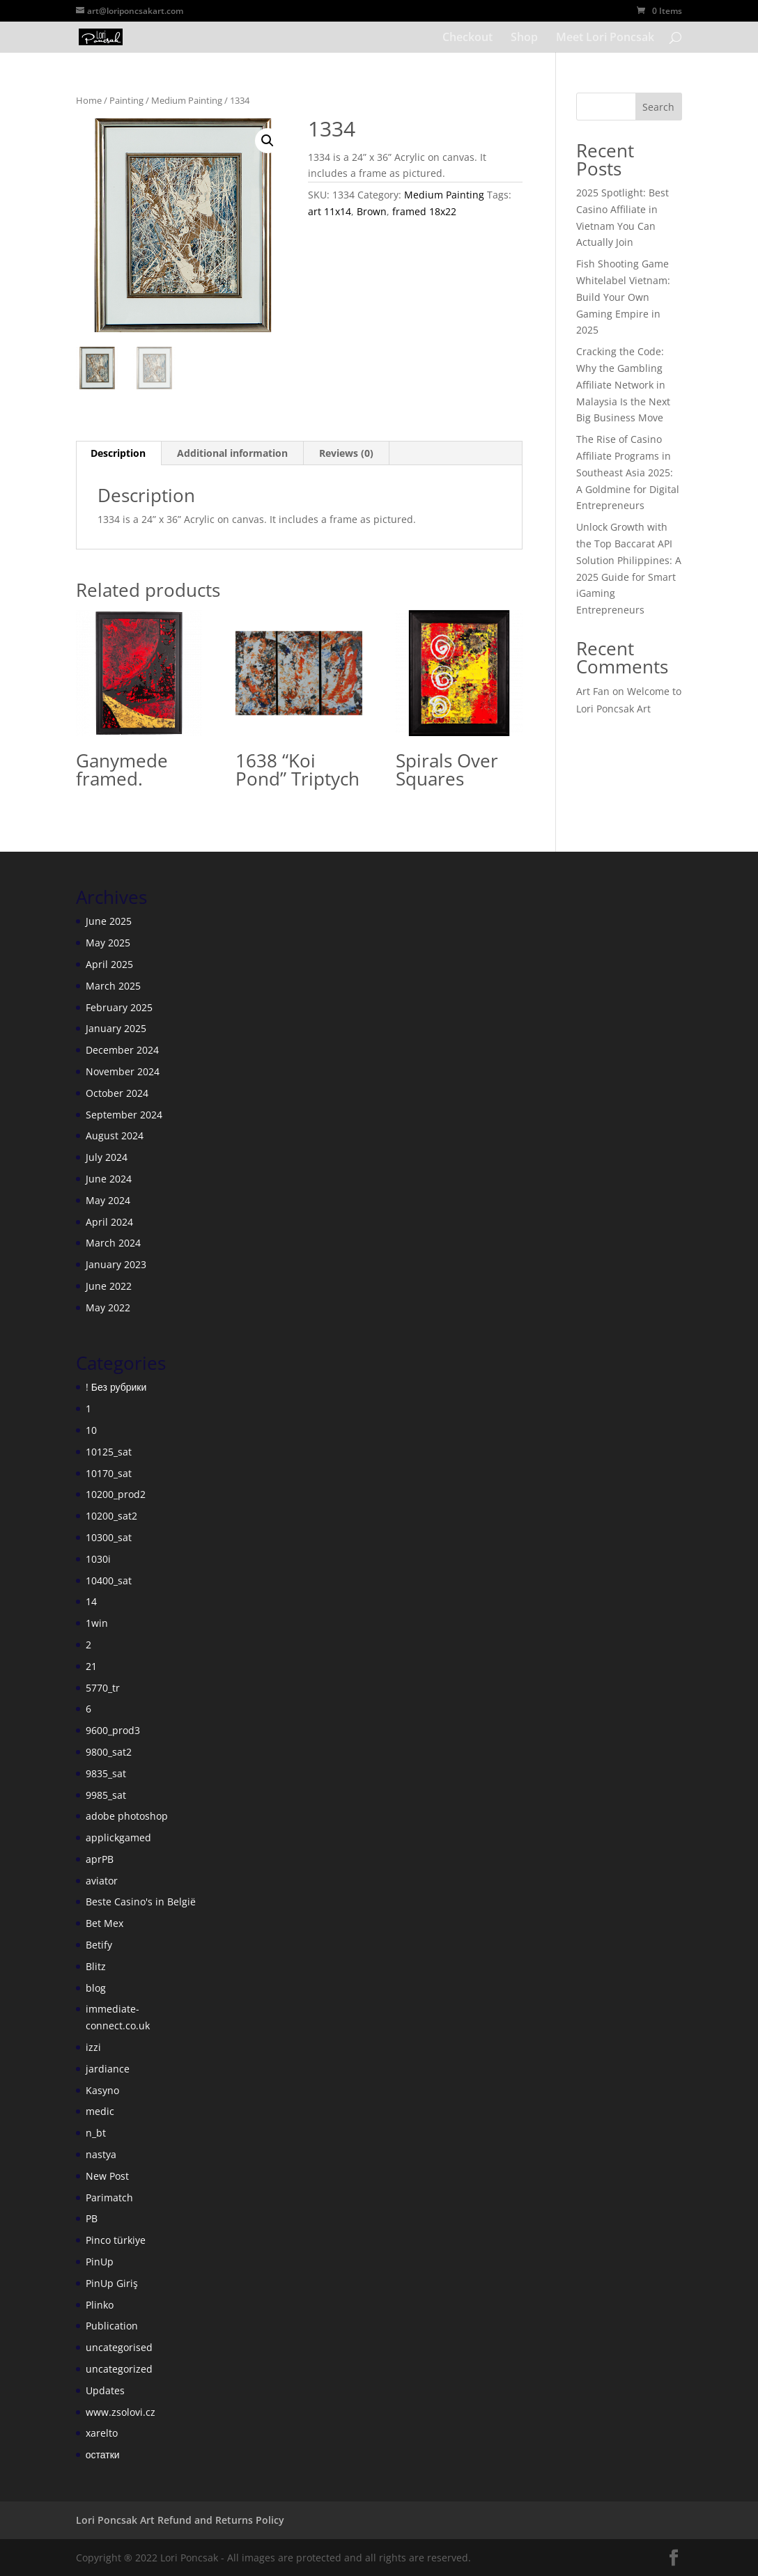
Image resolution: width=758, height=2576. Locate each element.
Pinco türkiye (116, 2240)
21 (91, 1666)
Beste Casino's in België (141, 1901)
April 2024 (109, 1221)
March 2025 (113, 985)
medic (100, 2111)
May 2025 (108, 942)
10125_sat (109, 1451)
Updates (105, 2390)
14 (91, 1601)
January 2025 (116, 1028)
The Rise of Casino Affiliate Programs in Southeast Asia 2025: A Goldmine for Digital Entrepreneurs (627, 472)
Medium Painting (186, 100)
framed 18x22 (424, 211)
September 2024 (124, 1114)
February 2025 (119, 1007)
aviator (102, 1880)
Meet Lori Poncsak (605, 38)
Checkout (467, 38)
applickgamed (118, 1837)
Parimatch (109, 2197)
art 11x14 (329, 211)
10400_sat (109, 1580)
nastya (101, 2154)
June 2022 (109, 1286)
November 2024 (123, 1071)
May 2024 (108, 1200)
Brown (372, 211)
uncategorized (119, 2368)
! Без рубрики (116, 1387)
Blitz (96, 1966)
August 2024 (115, 1135)
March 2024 (113, 1242)
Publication (112, 2325)
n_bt (96, 2132)
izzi (93, 2047)
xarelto (102, 2433)
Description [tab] (118, 453)
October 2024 (117, 1093)
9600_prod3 (113, 1730)
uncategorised (119, 2347)
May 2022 (108, 1307)
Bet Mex (104, 1923)
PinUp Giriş (112, 2283)
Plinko (100, 2304)
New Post (107, 2176)
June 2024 (109, 1178)
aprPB (100, 1859)
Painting (126, 100)
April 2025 (109, 964)
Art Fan (593, 691)
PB (92, 2218)
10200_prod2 (116, 1494)
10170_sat (109, 1473)
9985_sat (106, 1795)
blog (96, 1988)
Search (658, 107)
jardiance (108, 2068)
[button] (267, 140)
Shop (524, 38)
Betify (99, 1944)
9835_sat (106, 1773)
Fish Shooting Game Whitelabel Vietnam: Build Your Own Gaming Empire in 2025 (623, 296)
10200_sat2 (111, 1515)
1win (97, 1623)
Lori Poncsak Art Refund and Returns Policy (180, 2520)
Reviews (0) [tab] (346, 453)
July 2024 (106, 1157)
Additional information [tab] (232, 453)
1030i (98, 1559)
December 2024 (122, 1049)
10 (91, 1430)
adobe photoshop (127, 1815)
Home (89, 100)
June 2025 (109, 921)
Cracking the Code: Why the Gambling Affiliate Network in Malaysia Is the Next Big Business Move (623, 384)
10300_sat (109, 1537)
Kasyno (102, 2090)
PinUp (100, 2261)
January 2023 (116, 1264)
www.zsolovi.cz (120, 2412)
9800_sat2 (109, 1751)
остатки (103, 2454)
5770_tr (103, 1687)
